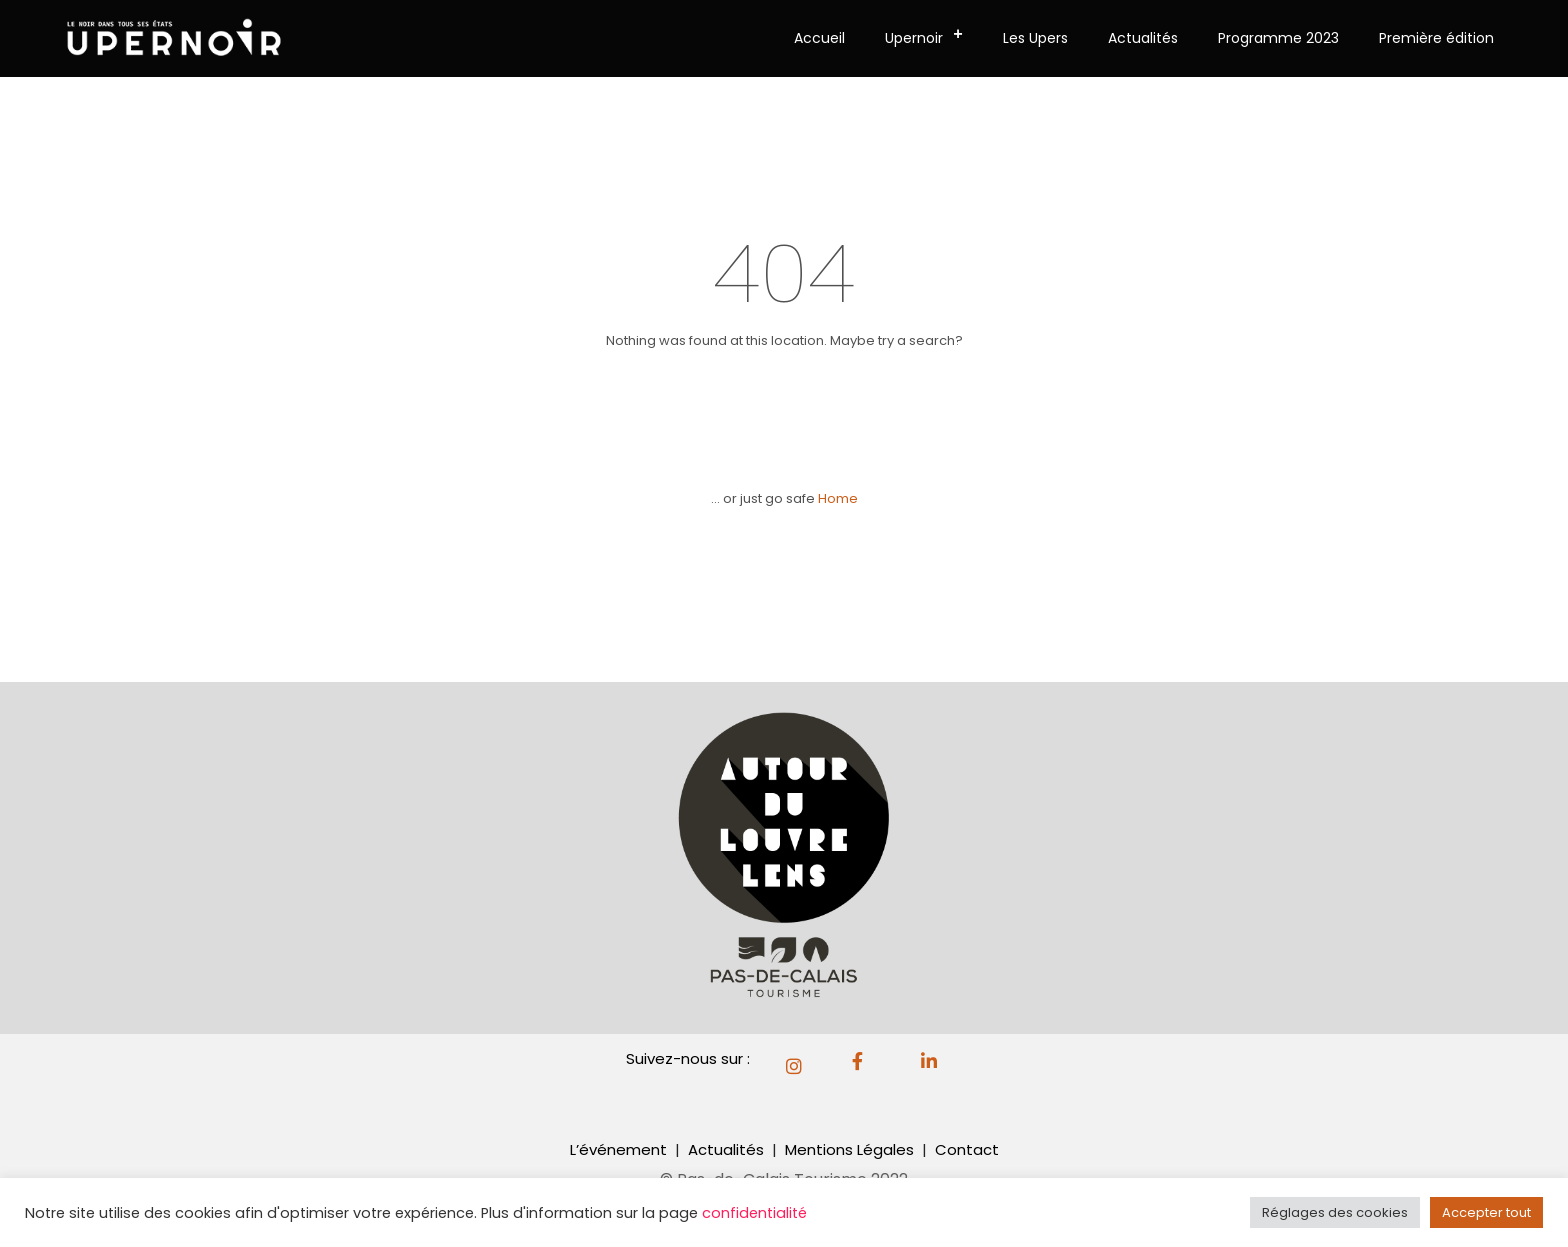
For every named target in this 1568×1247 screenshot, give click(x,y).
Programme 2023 (1278, 38)
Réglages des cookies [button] (1335, 1212)
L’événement (618, 1149)
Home (838, 498)
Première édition (1436, 38)
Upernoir (930, 35)
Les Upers (1035, 38)
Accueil (819, 38)
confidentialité (754, 1213)
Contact (967, 1149)
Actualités (1143, 38)
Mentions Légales (851, 1149)
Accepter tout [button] (1486, 1212)
